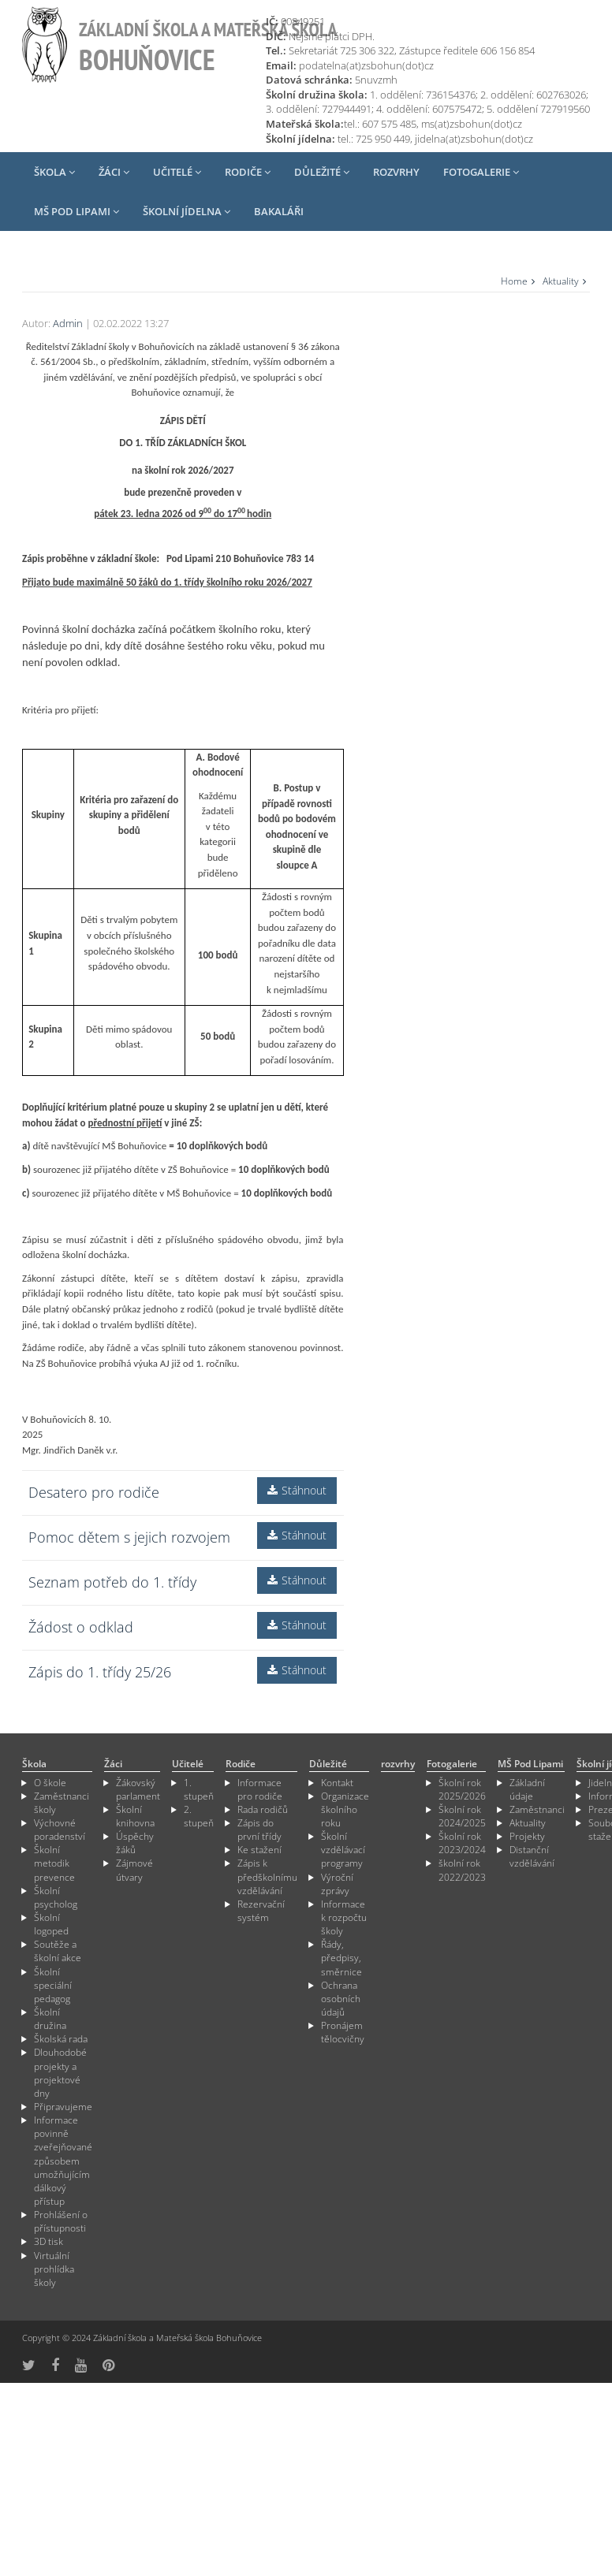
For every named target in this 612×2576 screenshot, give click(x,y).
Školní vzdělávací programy (343, 1850)
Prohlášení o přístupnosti (61, 2221)
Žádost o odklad (80, 1626)
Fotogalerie (481, 172)
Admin (68, 323)
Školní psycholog (55, 1897)
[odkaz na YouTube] (81, 2364)
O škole (50, 1782)
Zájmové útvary (134, 1869)
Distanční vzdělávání (531, 1856)
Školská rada (61, 2039)
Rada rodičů (262, 1809)
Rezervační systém (261, 1910)
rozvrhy (396, 172)
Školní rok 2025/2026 (462, 1789)
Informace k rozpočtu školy (344, 1917)
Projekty (527, 1836)
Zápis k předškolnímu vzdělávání (267, 1876)
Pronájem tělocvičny (342, 2032)
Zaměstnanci (537, 1809)
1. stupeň (199, 1789)
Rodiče (248, 172)
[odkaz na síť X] (28, 2364)
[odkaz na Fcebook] (55, 2364)
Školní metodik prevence (54, 1863)
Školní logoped (51, 1924)
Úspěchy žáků (135, 1843)
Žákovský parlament (138, 1789)
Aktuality (561, 281)
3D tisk (48, 2241)
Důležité (321, 172)
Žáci (114, 172)
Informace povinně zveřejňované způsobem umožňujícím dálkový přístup (63, 2160)
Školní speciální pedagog (53, 1985)
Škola (54, 172)
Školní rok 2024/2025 (462, 1816)
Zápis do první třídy (259, 1829)
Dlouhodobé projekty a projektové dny (60, 2072)
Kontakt (337, 1782)
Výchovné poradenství (59, 1829)
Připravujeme (63, 2106)
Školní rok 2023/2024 (462, 1843)
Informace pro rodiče (259, 1789)
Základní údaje (527, 1789)
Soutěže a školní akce (57, 1951)
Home (514, 281)
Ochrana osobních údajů (340, 1999)
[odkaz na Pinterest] (108, 2364)
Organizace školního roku (345, 1809)
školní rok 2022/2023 (462, 1869)
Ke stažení (259, 1849)
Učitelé (177, 172)
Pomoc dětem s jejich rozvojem (129, 1537)
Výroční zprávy (337, 1884)
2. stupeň (199, 1816)
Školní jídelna (186, 211)
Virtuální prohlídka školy (54, 2269)
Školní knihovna (135, 1816)
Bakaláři (279, 211)
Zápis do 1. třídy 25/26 (99, 1671)
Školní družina (50, 2018)
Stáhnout (297, 1490)
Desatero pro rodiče (93, 1492)
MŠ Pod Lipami (76, 211)
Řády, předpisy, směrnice (341, 1958)
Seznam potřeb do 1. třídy (112, 1582)
